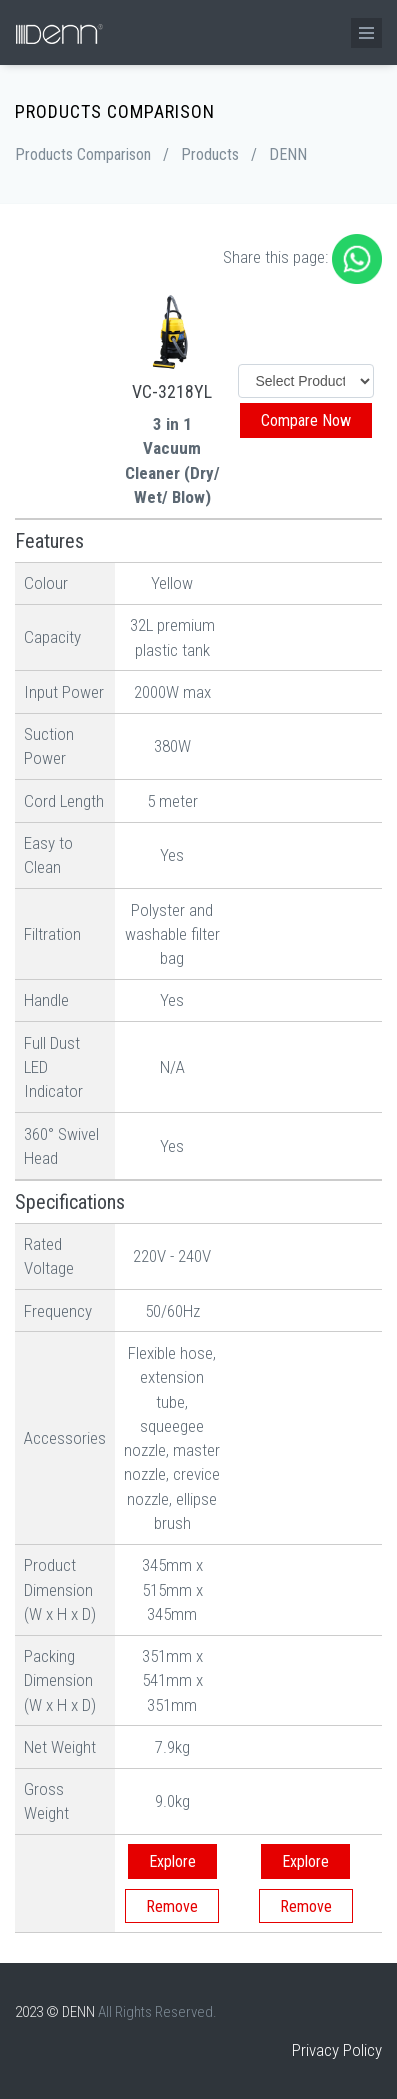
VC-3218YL (172, 391)
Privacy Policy (337, 2050)
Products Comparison (83, 154)
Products (210, 154)
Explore (172, 1861)
